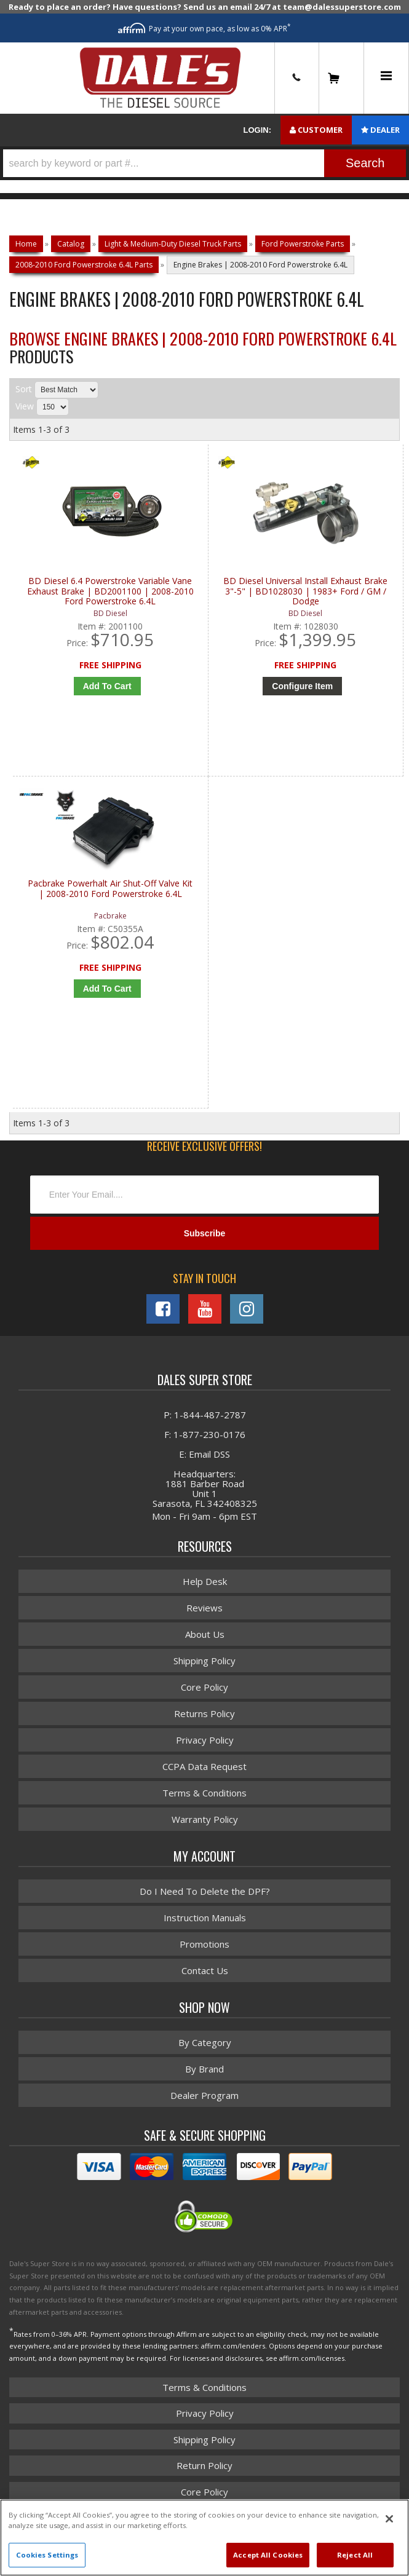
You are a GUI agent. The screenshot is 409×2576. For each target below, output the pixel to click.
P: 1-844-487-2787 (205, 1415)
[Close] (389, 2518)
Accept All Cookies (268, 2554)
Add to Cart (107, 686)
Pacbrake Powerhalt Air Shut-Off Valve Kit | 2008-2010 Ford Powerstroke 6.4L (110, 889)
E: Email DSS (204, 1454)
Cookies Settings (47, 2554)
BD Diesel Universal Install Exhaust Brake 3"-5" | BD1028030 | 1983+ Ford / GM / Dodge (305, 591)
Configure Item (302, 686)
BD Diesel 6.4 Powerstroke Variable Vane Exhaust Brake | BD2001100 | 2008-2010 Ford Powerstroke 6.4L (110, 591)
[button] (204, 163)
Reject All (355, 2554)
